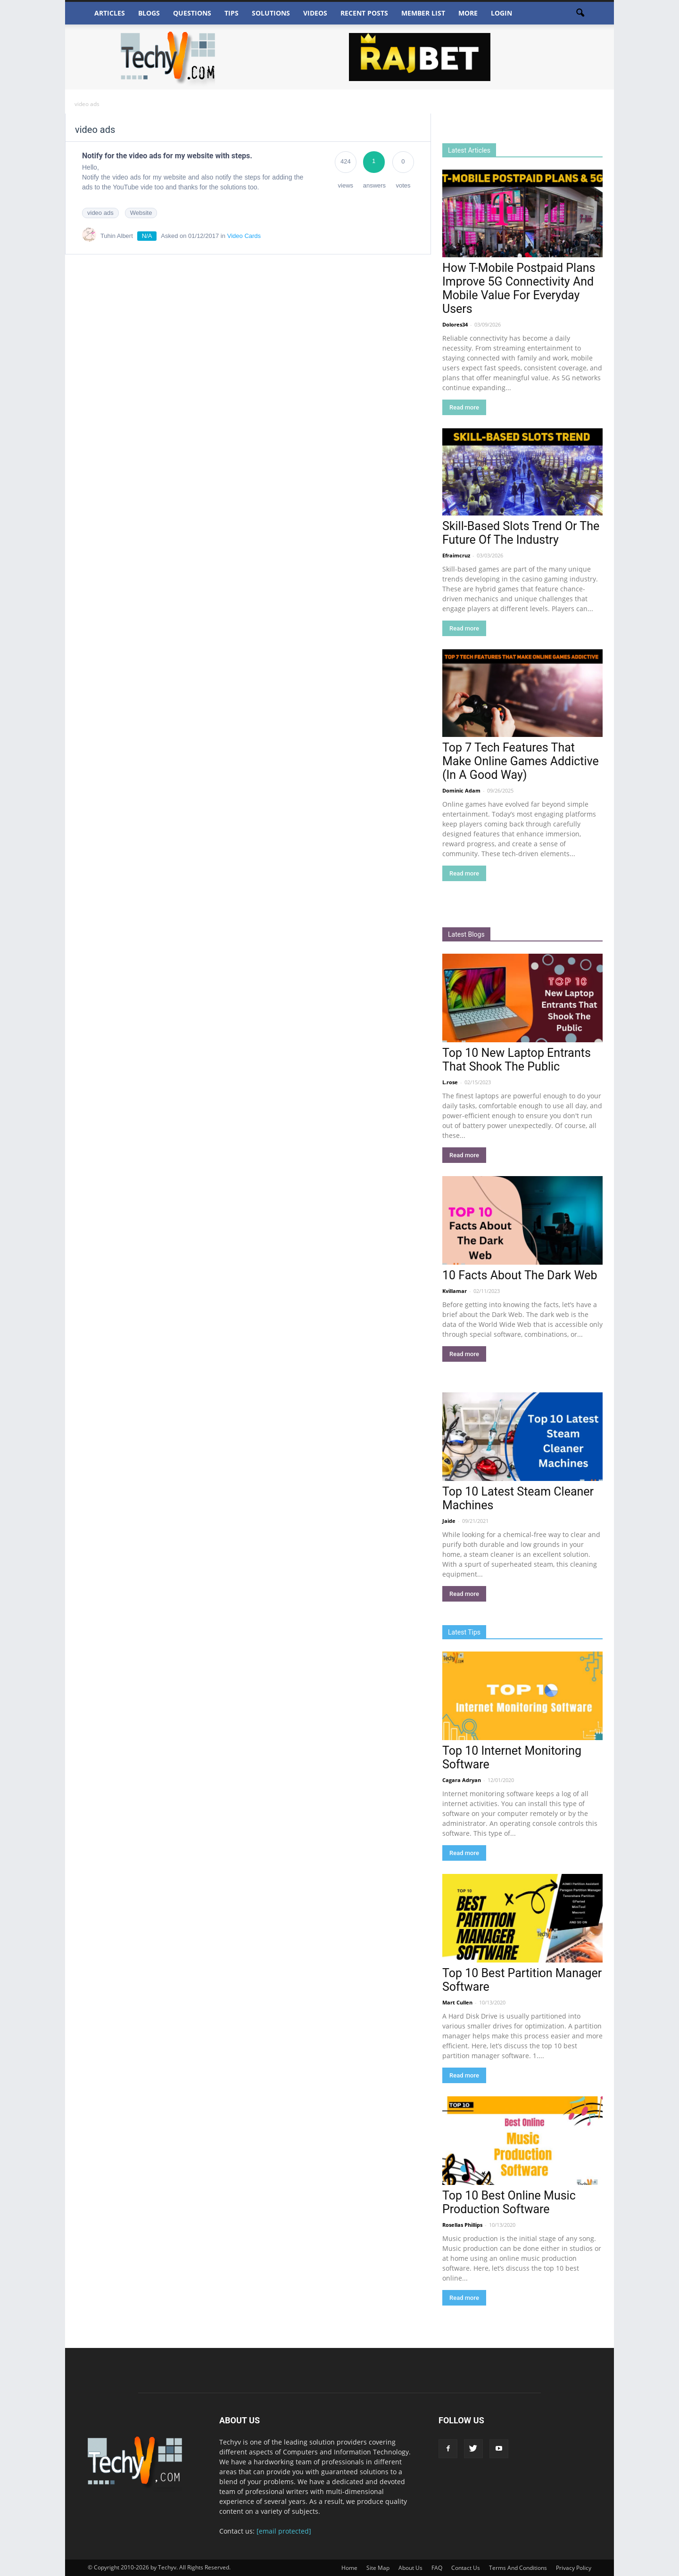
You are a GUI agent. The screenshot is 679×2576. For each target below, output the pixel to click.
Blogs (149, 12)
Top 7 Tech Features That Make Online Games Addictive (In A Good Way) (520, 761)
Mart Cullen (457, 2002)
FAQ (436, 2568)
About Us (410, 2568)
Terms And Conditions (518, 2568)
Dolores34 (455, 324)
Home (349, 2568)
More (468, 12)
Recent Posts (364, 12)
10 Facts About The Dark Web (519, 1275)
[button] (580, 13)
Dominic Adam (461, 790)
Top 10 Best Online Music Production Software (509, 2202)
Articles (109, 12)
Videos (315, 12)
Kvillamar (454, 1290)
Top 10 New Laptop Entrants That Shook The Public (516, 1059)
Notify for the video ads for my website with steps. (167, 155)
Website (141, 212)
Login (501, 12)
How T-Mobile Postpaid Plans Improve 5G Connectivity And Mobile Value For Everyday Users (518, 288)
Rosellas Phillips (462, 2224)
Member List (423, 12)
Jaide (448, 1520)
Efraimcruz (456, 555)
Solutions (271, 12)
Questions (192, 12)
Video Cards (244, 235)
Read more (464, 407)
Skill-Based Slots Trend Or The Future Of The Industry (520, 533)
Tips (231, 12)
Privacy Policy (573, 2568)
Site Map (377, 2568)
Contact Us (465, 2568)
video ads (100, 212)
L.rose (450, 1082)
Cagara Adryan (461, 1779)
